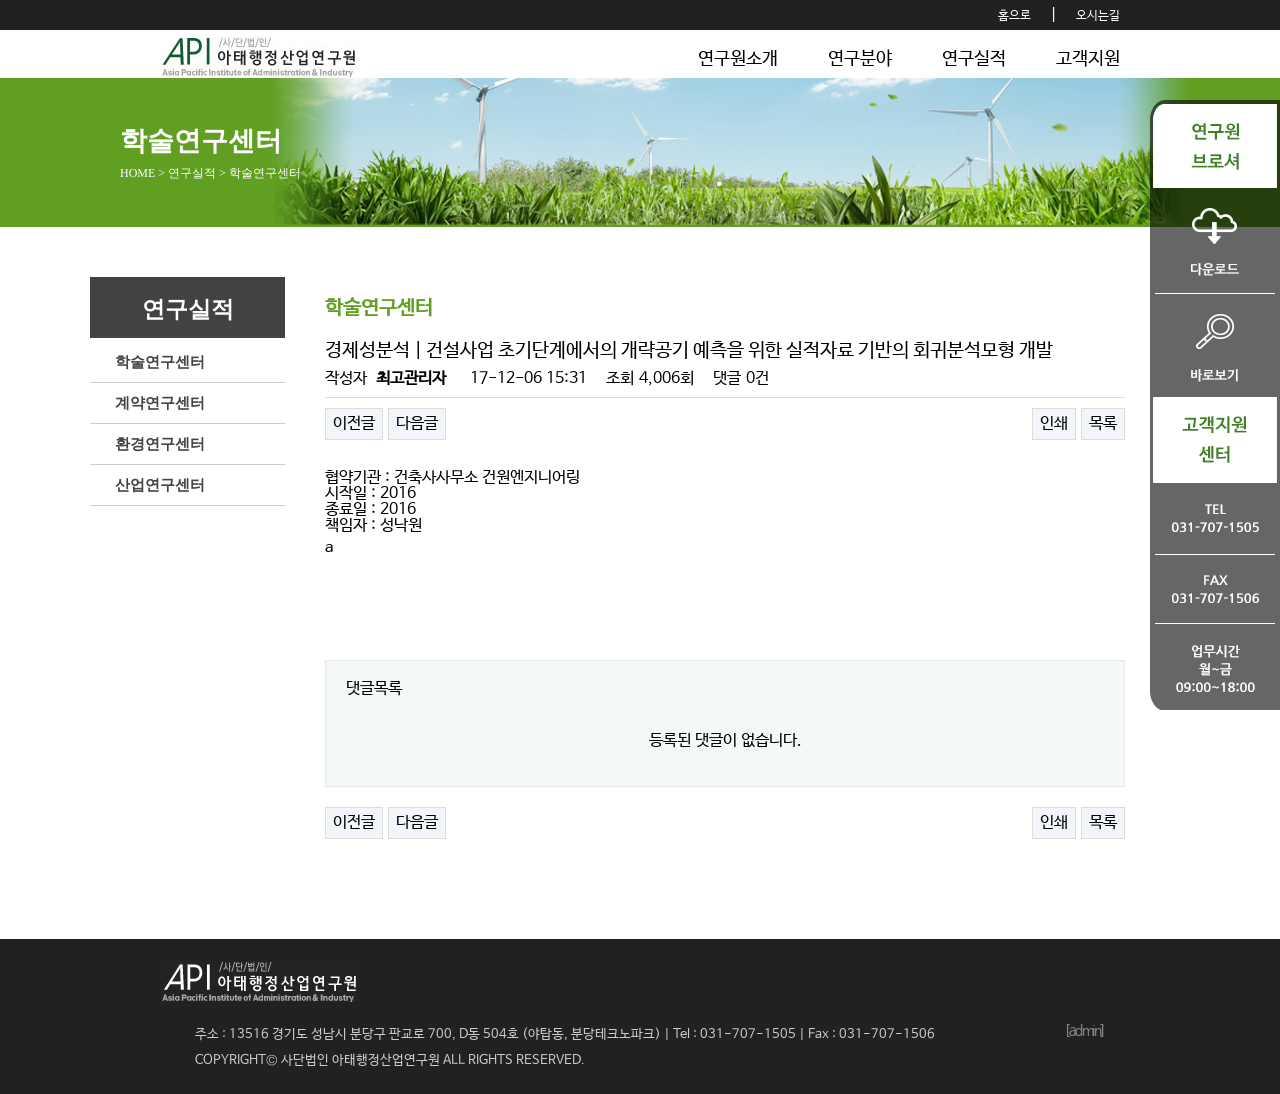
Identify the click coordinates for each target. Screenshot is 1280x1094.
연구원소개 (738, 59)
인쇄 (1054, 423)
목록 (1103, 423)
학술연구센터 (160, 362)
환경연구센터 (160, 444)
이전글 (354, 423)
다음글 (417, 423)
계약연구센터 (160, 403)
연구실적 (974, 59)
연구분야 (860, 59)
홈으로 (1014, 16)
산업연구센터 (160, 485)
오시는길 (1098, 16)
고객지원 (1088, 59)
